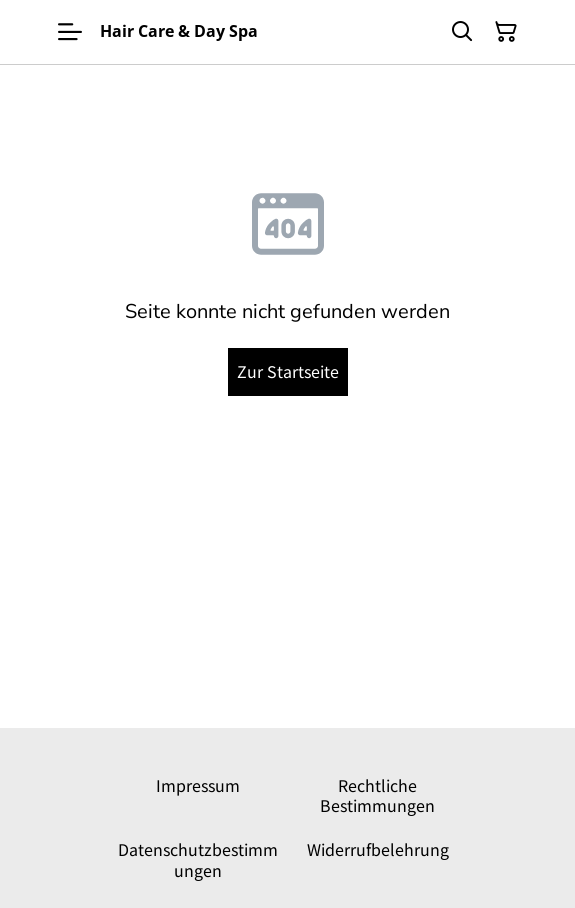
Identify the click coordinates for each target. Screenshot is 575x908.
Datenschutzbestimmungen (198, 859)
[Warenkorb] (506, 32)
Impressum (198, 785)
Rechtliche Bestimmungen (377, 795)
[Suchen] (462, 32)
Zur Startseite (288, 371)
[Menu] (70, 32)
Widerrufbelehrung (378, 849)
